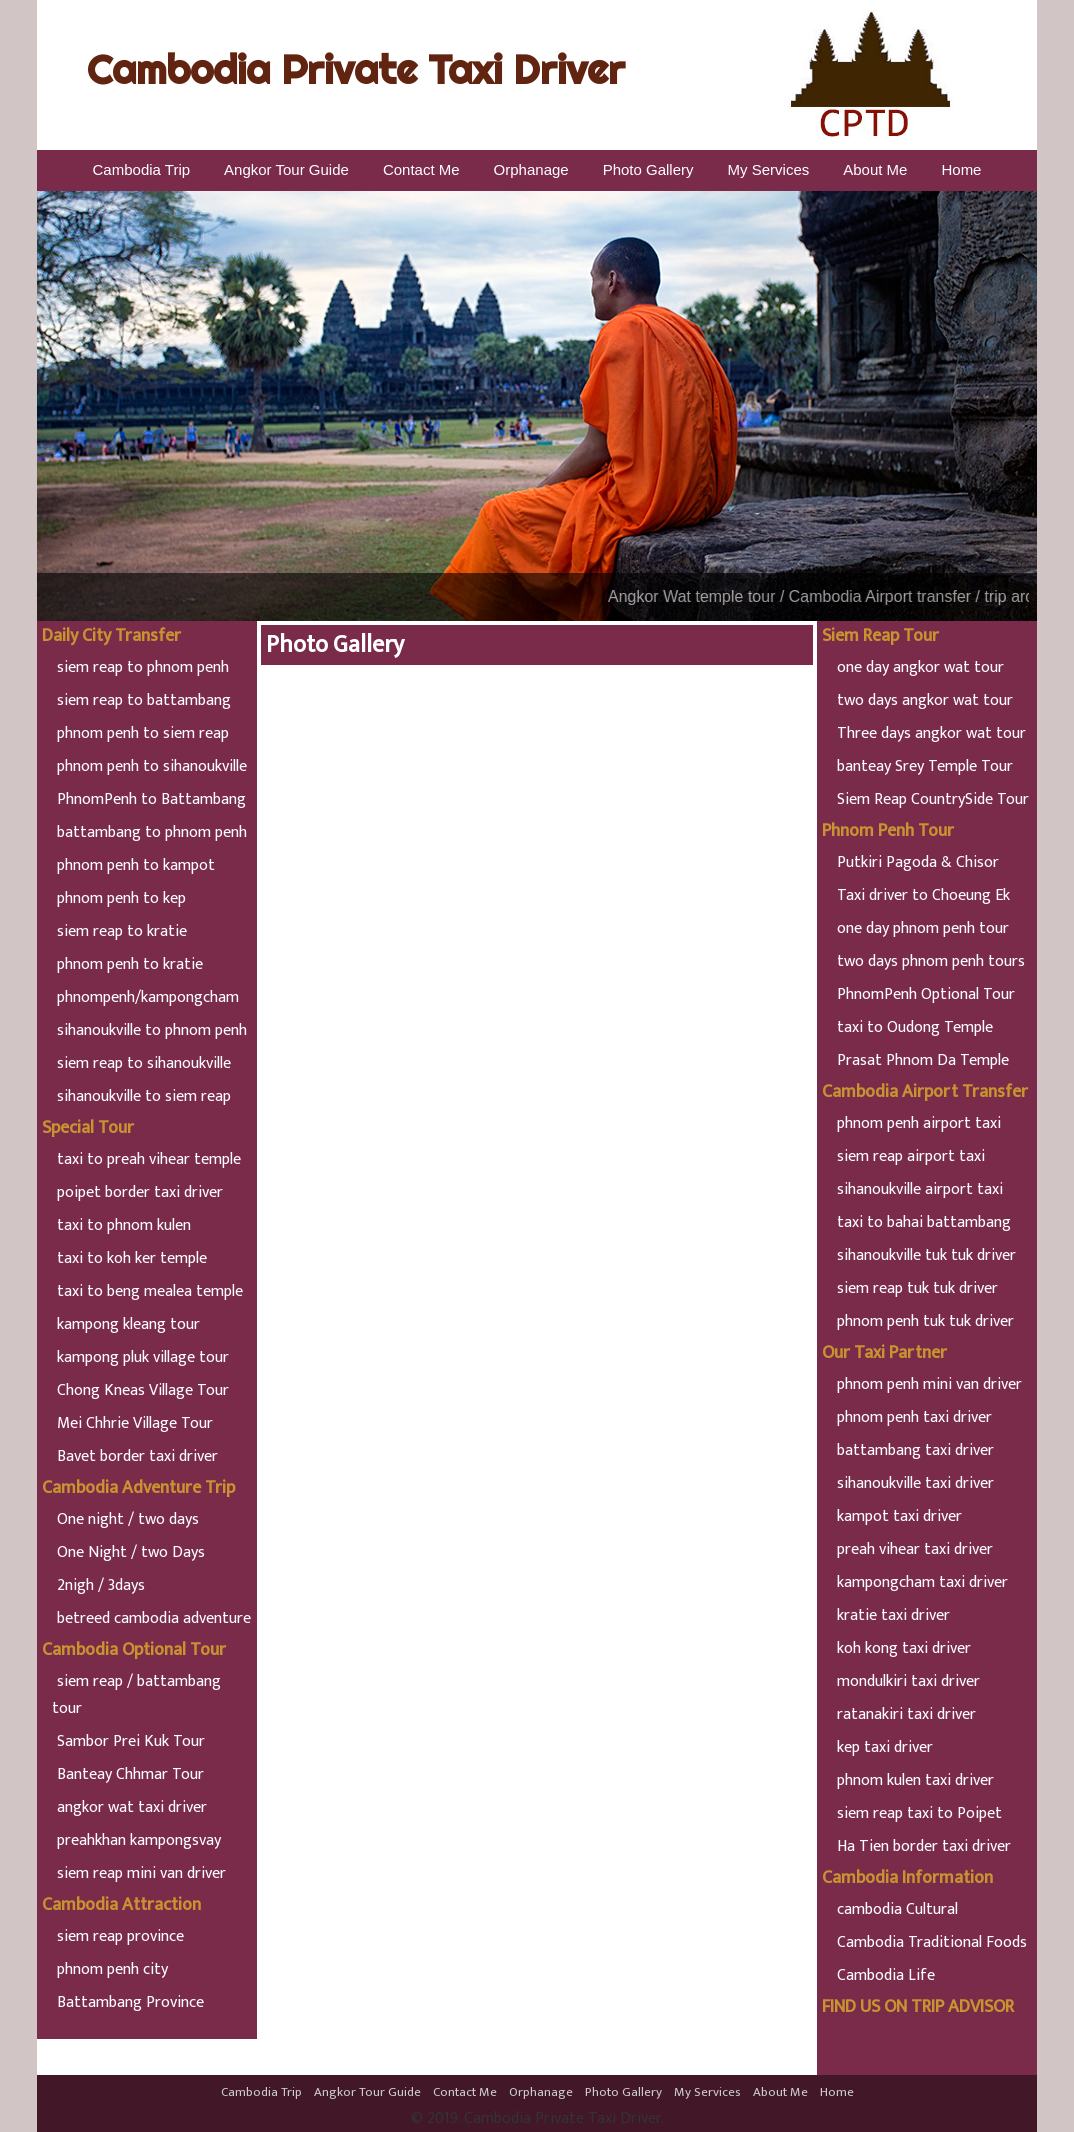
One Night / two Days (131, 1552)
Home (961, 169)
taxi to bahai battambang (924, 1222)
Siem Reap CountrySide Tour (933, 799)
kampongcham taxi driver (922, 1582)
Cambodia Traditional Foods (932, 1942)
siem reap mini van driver (141, 1873)
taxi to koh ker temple (132, 1258)
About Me (875, 169)
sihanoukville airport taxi (920, 1189)
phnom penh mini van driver (929, 1384)
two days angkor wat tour (925, 700)
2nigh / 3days (101, 1585)
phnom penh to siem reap (143, 733)
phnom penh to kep (121, 898)
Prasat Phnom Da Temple (923, 1060)
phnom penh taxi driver (914, 1417)
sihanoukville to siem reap (144, 1096)
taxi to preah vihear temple (149, 1159)
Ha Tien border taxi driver (924, 1846)
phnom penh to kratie (130, 964)
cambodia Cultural (897, 1909)
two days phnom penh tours (931, 961)
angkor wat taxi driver (132, 1807)
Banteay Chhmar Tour (130, 1774)
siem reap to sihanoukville (144, 1063)
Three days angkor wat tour (931, 733)
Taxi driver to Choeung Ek (923, 895)
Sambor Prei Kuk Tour (131, 1741)
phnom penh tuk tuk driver (925, 1321)
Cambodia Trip (142, 169)
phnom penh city (112, 1969)
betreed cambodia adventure (154, 1618)
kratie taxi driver (893, 1615)
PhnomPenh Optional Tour (926, 994)
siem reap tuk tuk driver (917, 1288)
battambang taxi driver (915, 1450)
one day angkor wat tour (920, 667)
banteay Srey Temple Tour (925, 766)
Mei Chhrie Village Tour (135, 1423)
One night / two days (128, 1519)
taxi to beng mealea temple (150, 1291)
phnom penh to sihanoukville (152, 766)
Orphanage (531, 169)
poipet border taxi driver (140, 1192)
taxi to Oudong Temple (915, 1027)
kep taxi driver (885, 1747)
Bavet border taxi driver (137, 1456)
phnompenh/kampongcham (148, 997)
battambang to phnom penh (152, 832)
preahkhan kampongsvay (139, 1840)
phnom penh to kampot (136, 865)
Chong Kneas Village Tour (143, 1390)
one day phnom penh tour (923, 928)
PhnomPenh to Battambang (151, 799)
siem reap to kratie (122, 931)
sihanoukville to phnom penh (152, 1030)
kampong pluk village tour (143, 1357)
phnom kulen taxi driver (915, 1780)
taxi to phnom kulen (124, 1225)
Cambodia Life (886, 1975)
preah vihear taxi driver (915, 1549)
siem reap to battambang (144, 700)
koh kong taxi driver (904, 1648)
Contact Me (421, 169)
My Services (769, 169)
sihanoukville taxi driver (915, 1483)
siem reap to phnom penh (143, 667)
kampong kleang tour (128, 1324)
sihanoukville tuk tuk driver (926, 1255)
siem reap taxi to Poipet (919, 1813)
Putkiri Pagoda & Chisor (918, 862)
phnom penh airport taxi (919, 1123)
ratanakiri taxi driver (906, 1714)
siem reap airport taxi (911, 1156)
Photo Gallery (648, 169)
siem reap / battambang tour (136, 1695)
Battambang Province (130, 2002)
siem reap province (120, 1936)
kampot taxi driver (899, 1516)
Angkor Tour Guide (286, 169)
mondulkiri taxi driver (908, 1681)
